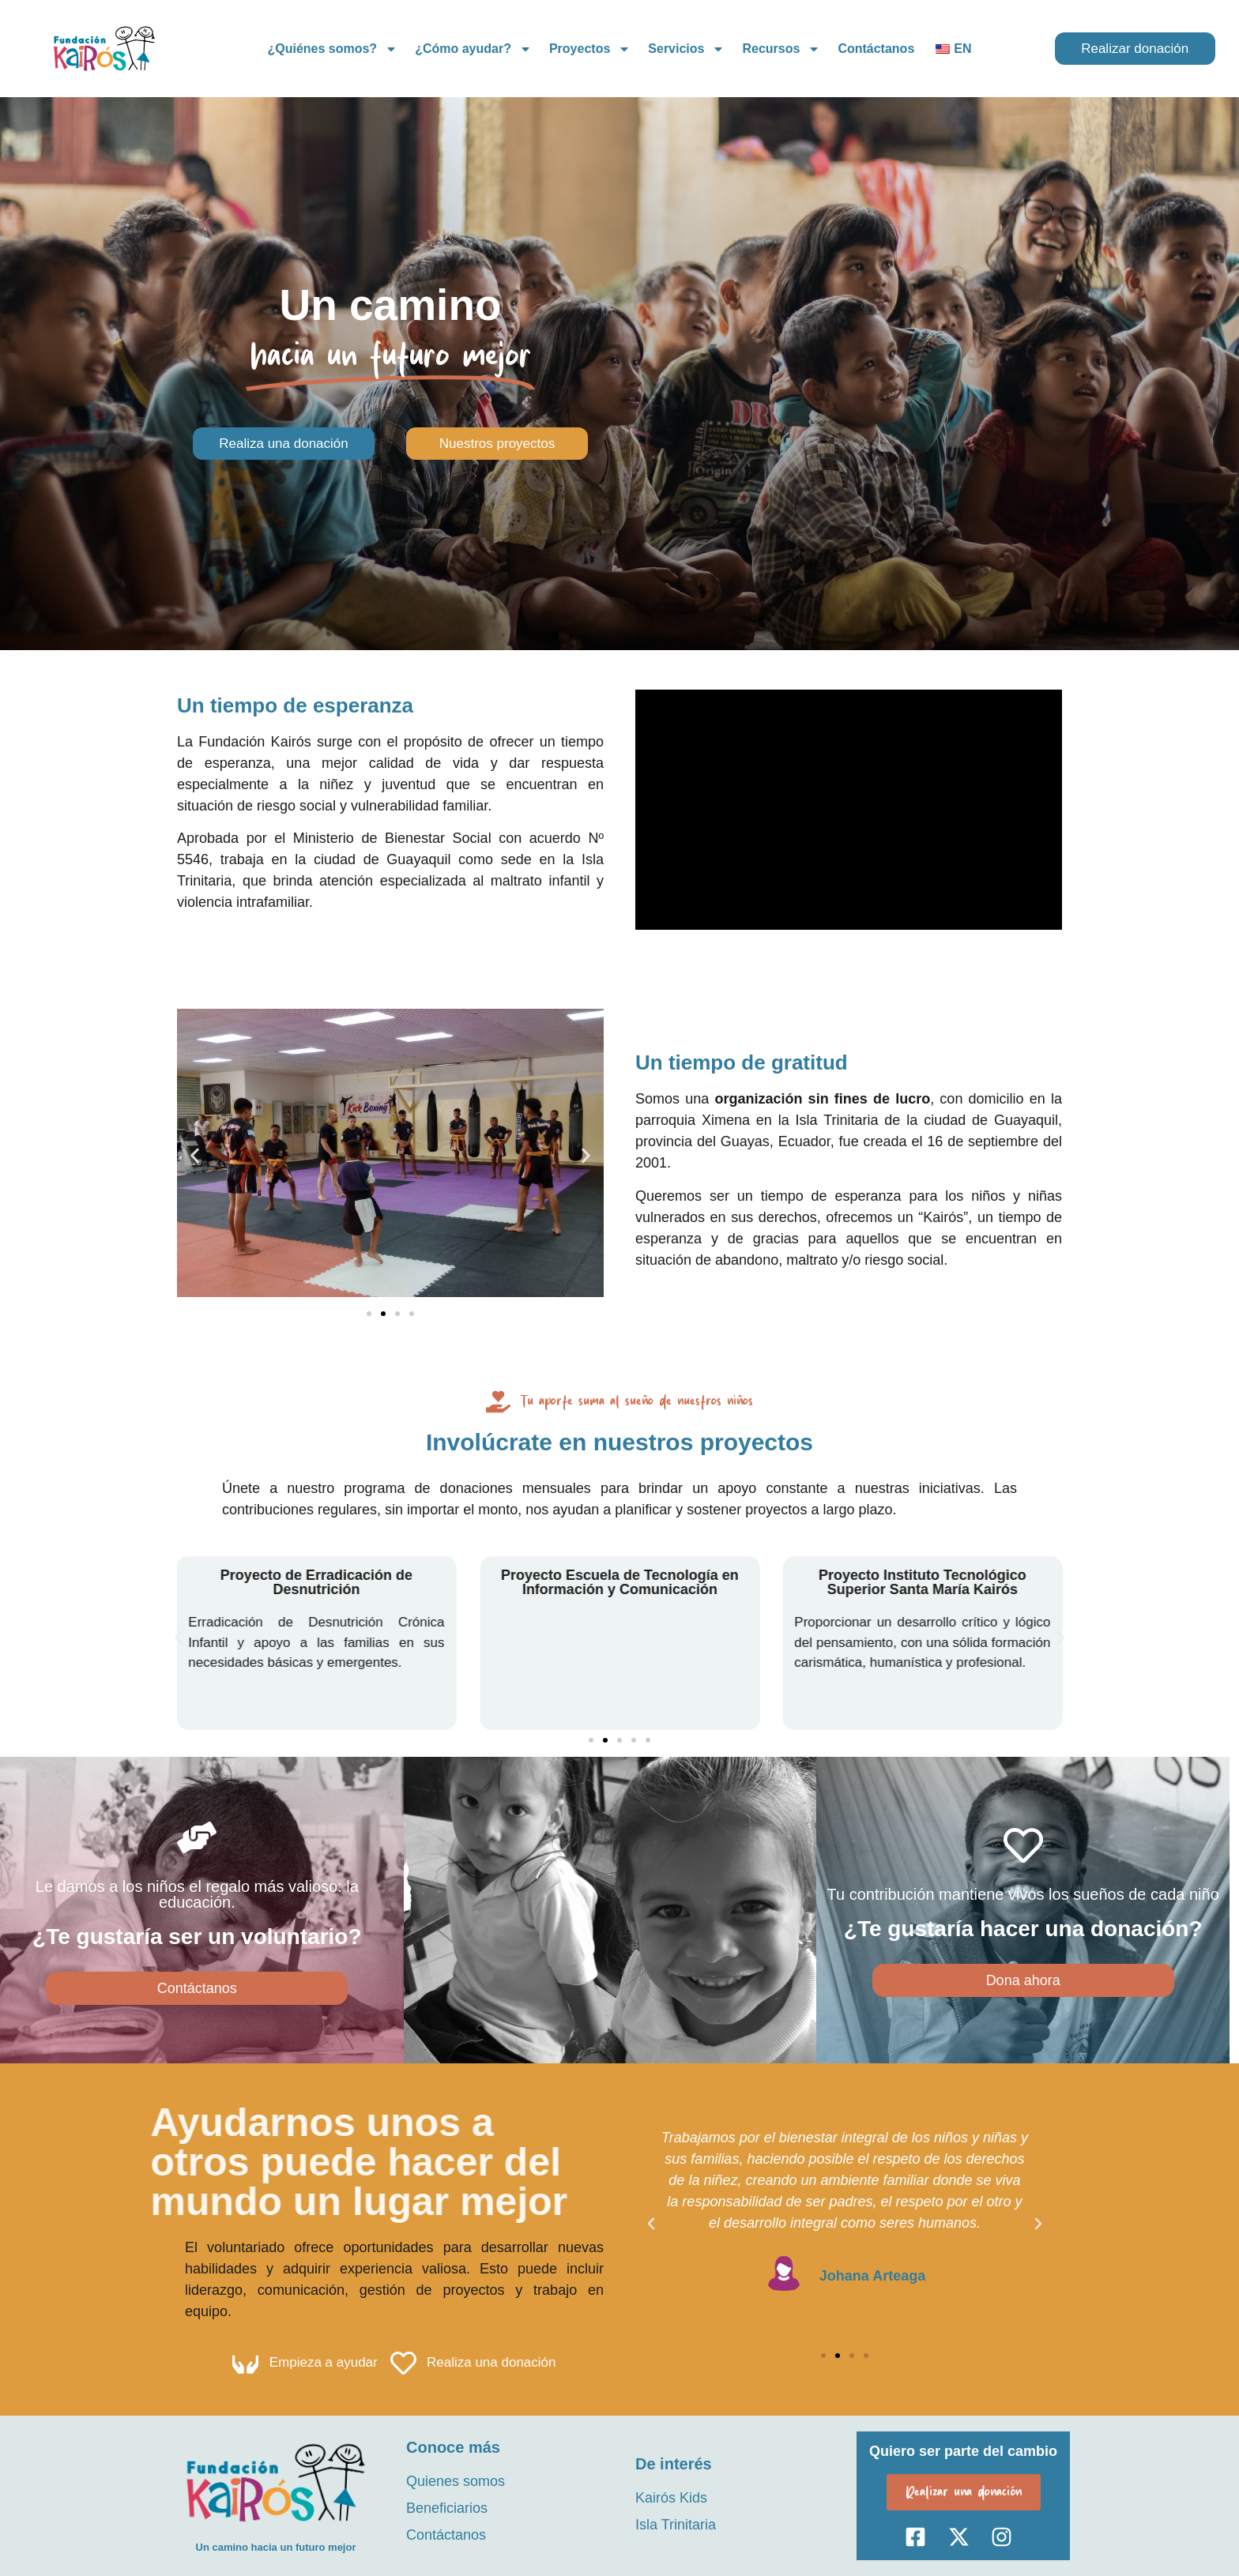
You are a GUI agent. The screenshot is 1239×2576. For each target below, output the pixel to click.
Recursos (781, 49)
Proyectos (590, 49)
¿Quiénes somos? (332, 49)
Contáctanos (876, 48)
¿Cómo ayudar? (473, 49)
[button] (195, 1155)
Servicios (686, 49)
